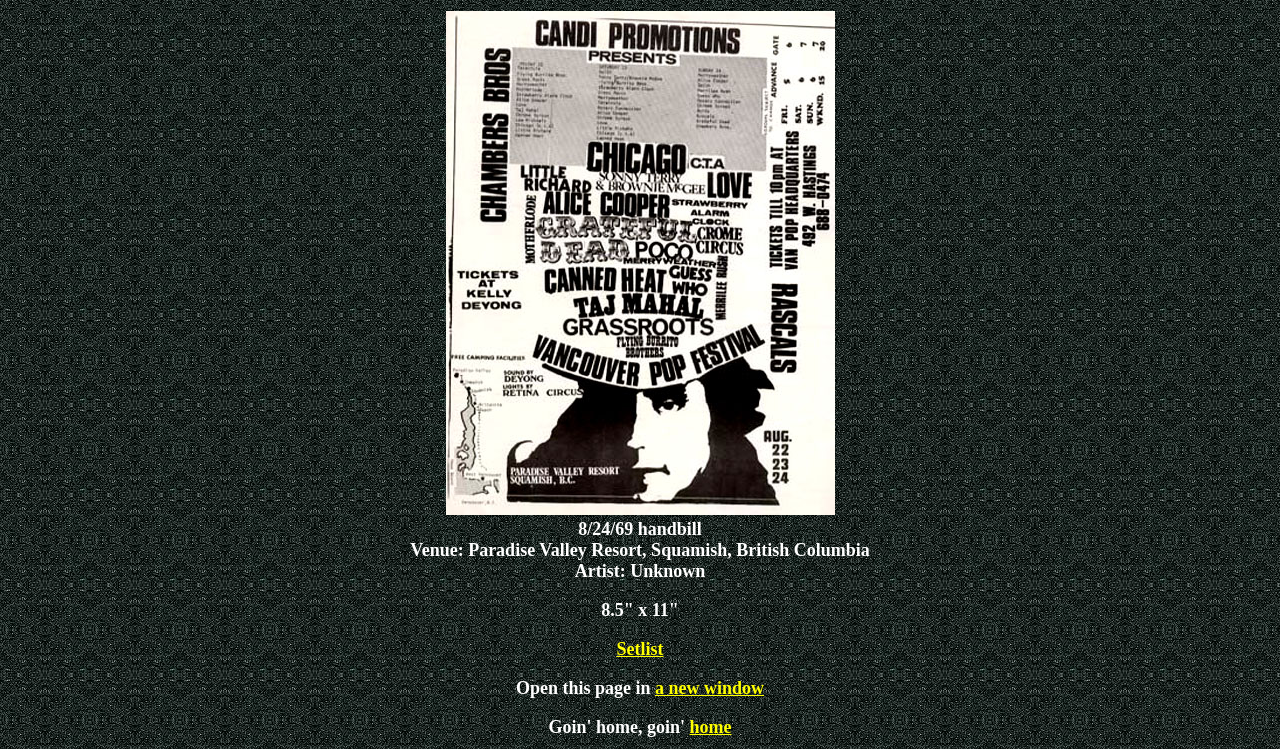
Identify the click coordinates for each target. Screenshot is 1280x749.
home (711, 727)
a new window (709, 688)
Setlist (640, 649)
